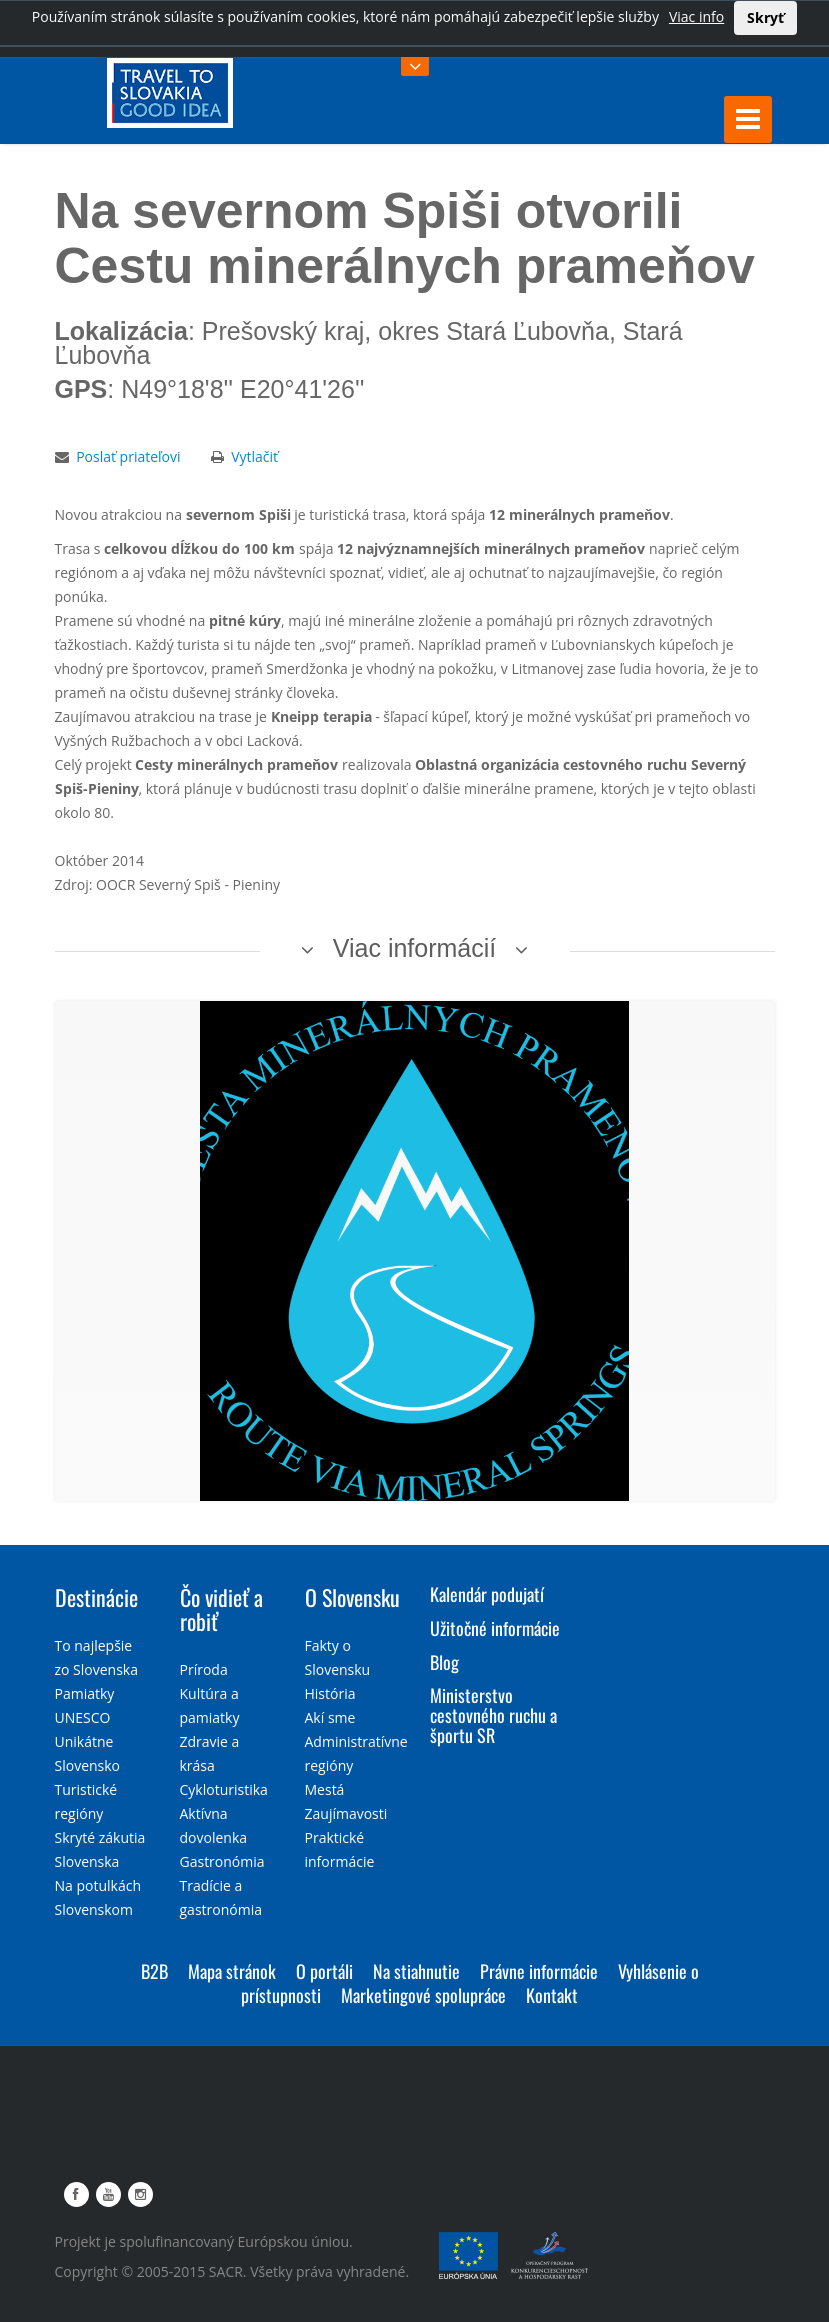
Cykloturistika (224, 1789)
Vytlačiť (254, 456)
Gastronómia (222, 1861)
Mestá (325, 1789)
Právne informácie (539, 1971)
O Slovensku (352, 1597)
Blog (444, 1662)
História (330, 1693)
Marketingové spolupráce (423, 1995)
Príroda (204, 1669)
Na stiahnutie (416, 1971)
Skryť (765, 17)
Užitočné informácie (495, 1628)
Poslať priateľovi (128, 456)
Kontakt (552, 1995)
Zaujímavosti (346, 1813)
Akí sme (330, 1717)
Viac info (696, 16)
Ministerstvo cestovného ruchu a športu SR (493, 1715)
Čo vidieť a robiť (221, 1609)
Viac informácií (415, 948)
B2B (154, 1971)
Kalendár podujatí (487, 1594)
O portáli (324, 1971)
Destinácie (96, 1597)
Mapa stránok (232, 1971)
